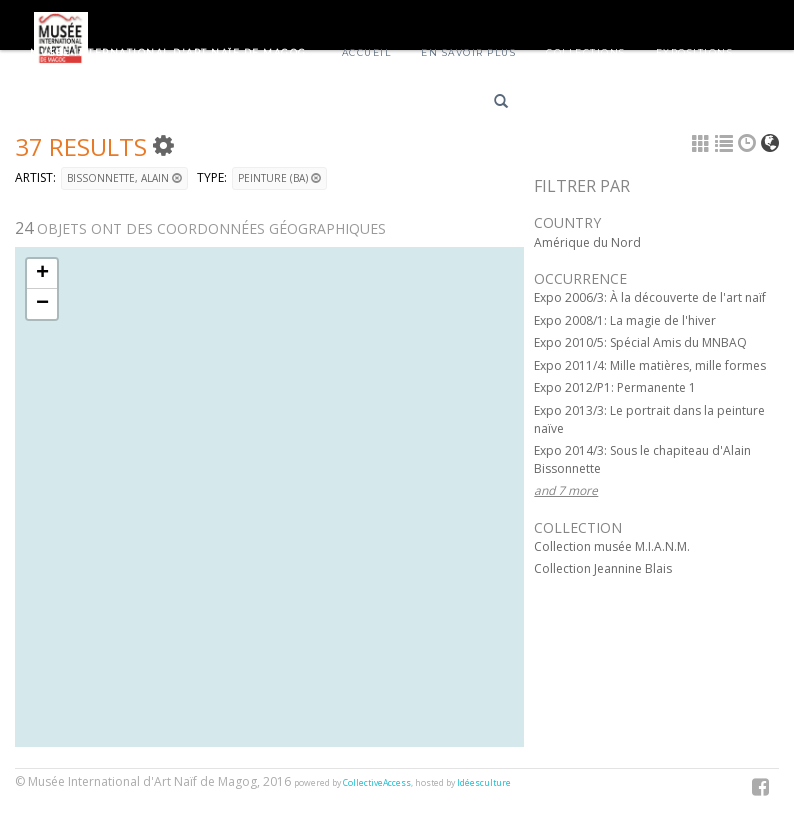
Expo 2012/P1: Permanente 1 (615, 387)
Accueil (367, 52)
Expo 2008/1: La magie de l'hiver (625, 320)
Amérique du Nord (587, 242)
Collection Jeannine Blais (603, 568)
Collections (586, 52)
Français (566, 104)
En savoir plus (468, 52)
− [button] (42, 304)
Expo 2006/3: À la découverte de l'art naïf (650, 297)
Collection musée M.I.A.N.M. (612, 546)
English (637, 104)
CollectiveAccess (377, 783)
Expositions (695, 52)
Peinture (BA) (279, 178)
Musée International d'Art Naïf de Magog (168, 52)
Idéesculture (484, 783)
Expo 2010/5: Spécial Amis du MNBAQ (640, 342)
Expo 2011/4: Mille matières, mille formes (650, 365)
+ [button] (42, 274)
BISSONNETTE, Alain (124, 178)
